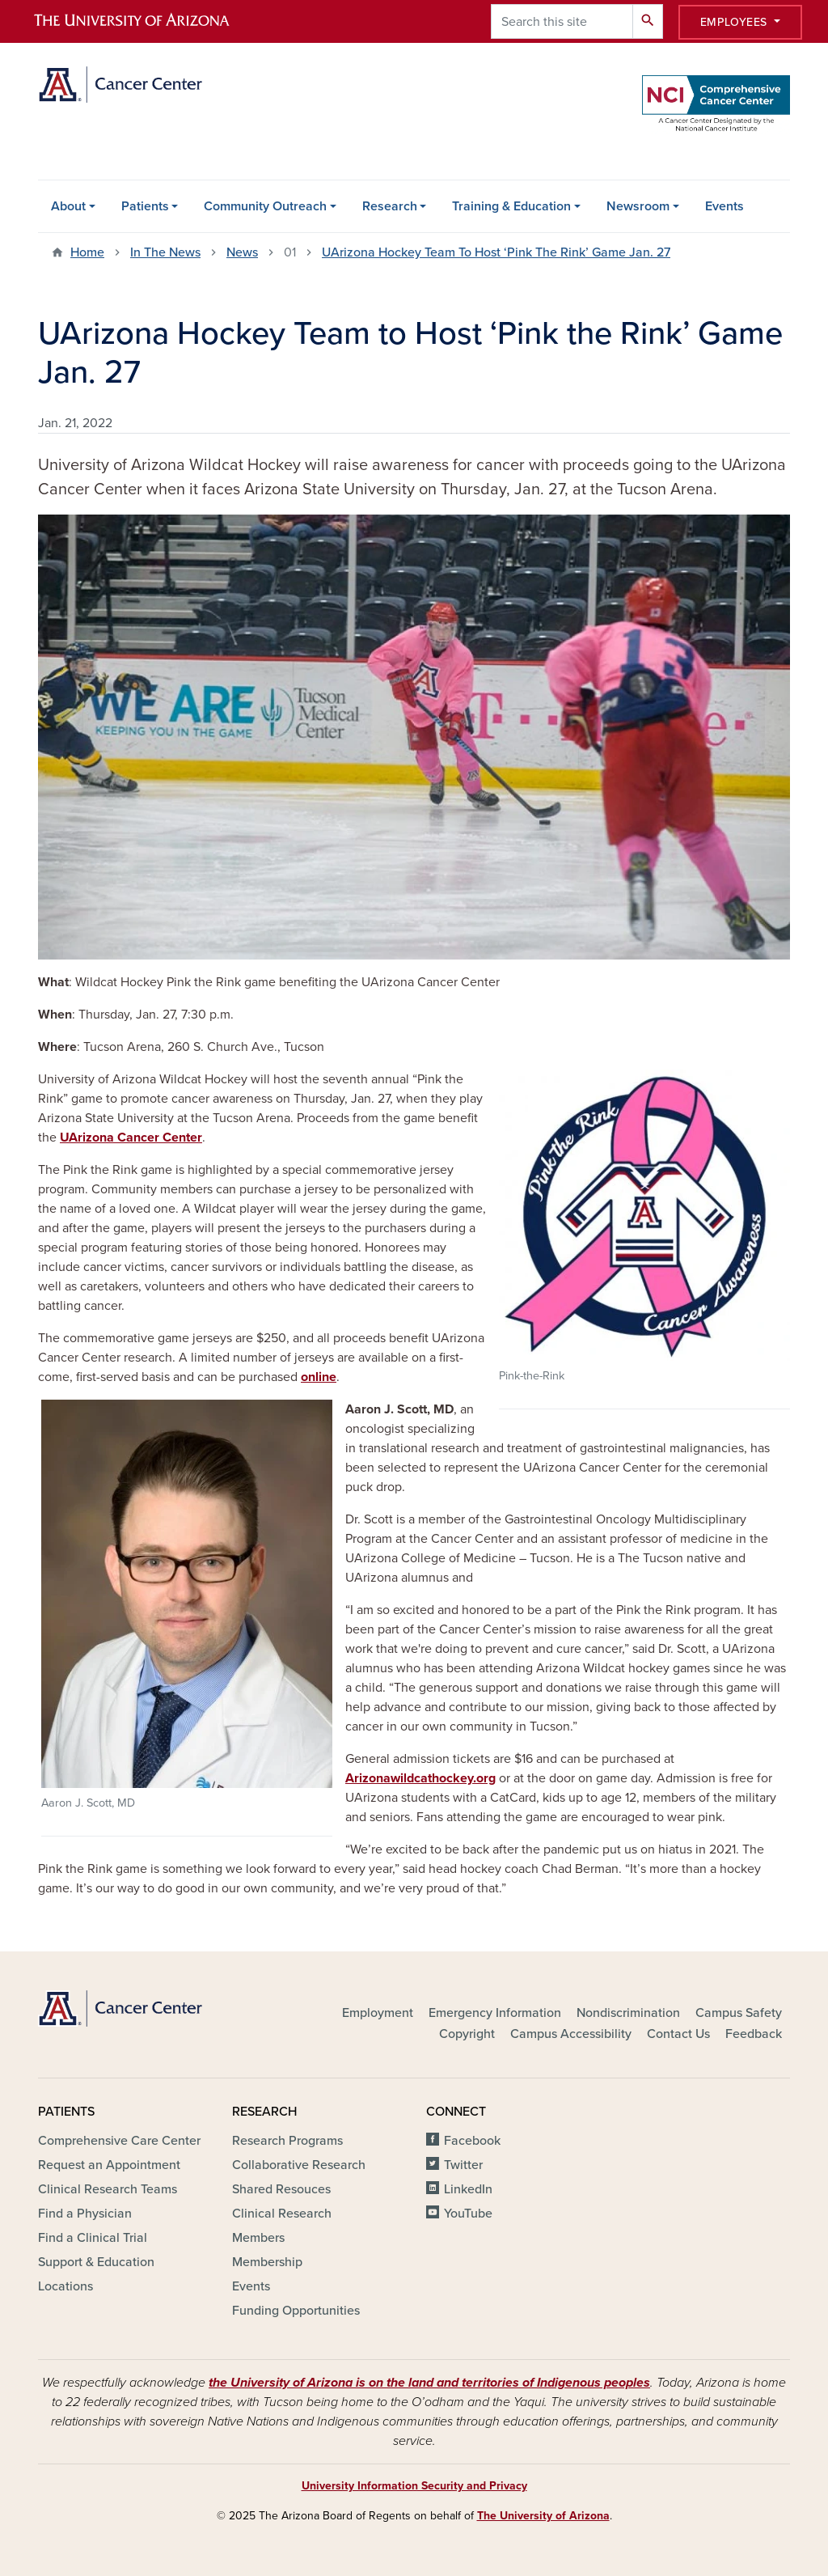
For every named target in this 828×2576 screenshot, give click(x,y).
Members (258, 2238)
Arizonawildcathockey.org (420, 1778)
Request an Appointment (109, 2165)
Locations (65, 2286)
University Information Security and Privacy (414, 2486)
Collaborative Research (298, 2165)
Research (389, 206)
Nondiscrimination (628, 2013)
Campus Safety (738, 2013)
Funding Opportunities (296, 2311)
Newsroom (638, 206)
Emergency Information (495, 2013)
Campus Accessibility (571, 2034)
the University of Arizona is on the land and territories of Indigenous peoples (429, 2383)
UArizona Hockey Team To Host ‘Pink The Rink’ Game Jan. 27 (496, 252)
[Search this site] (562, 21)
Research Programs (287, 2141)
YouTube (468, 2213)
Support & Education (96, 2262)
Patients (145, 206)
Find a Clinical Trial (92, 2238)
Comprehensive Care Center (119, 2141)
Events (724, 206)
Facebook (472, 2141)
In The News (165, 252)
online (318, 1377)
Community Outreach (265, 206)
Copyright (467, 2034)
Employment (377, 2013)
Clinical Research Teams (107, 2189)
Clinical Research (282, 2213)
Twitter (463, 2165)
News (242, 252)
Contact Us (678, 2034)
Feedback (753, 2034)
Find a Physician (85, 2213)
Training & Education (511, 206)
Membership (267, 2262)
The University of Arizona (543, 2516)
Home (87, 252)
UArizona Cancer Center (131, 1137)
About (68, 206)
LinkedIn (468, 2189)
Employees (735, 22)
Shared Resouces (281, 2189)
